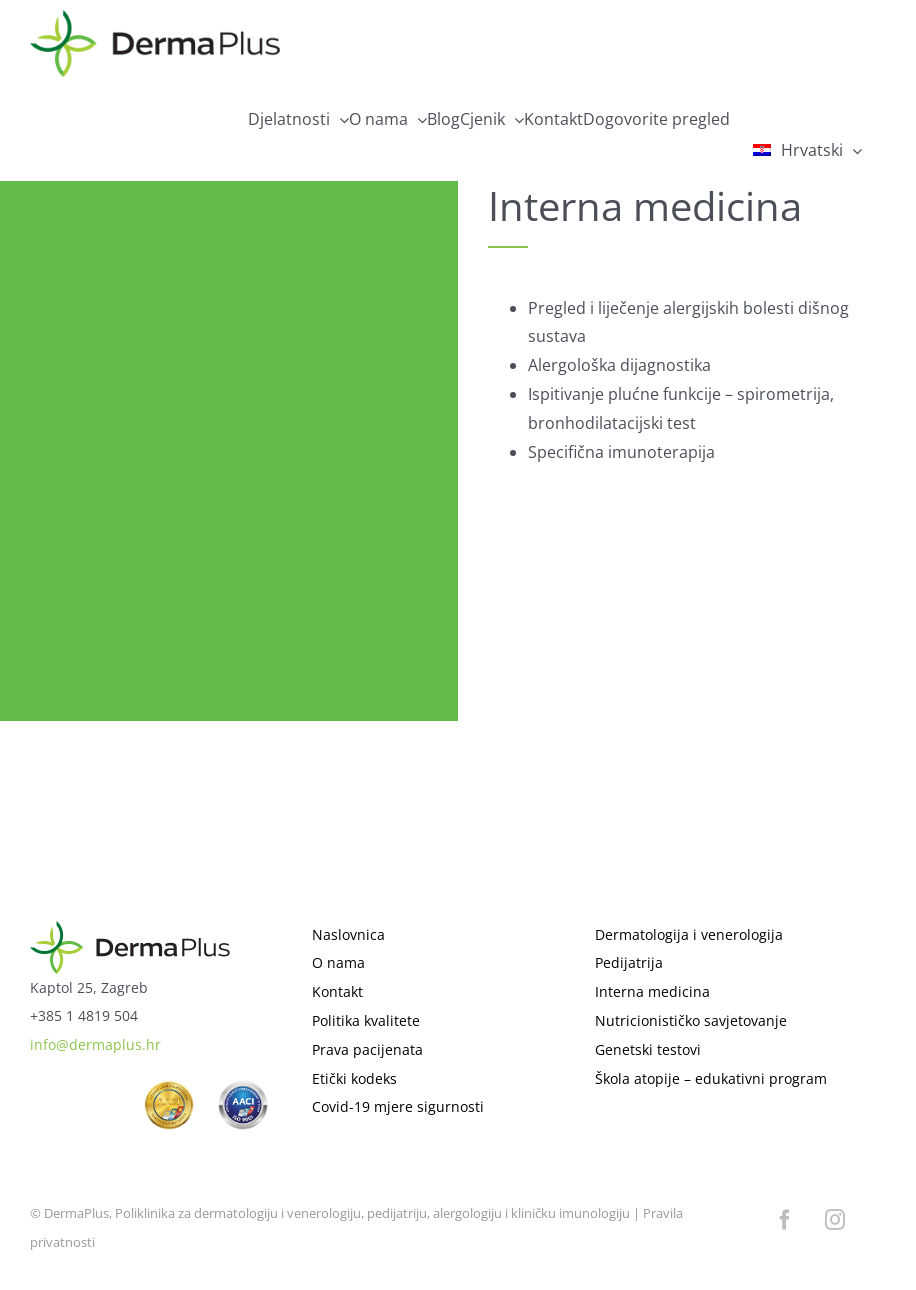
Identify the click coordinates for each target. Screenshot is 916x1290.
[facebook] (785, 1220)
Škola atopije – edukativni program (711, 1078)
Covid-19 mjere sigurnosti (398, 1106)
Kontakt (337, 991)
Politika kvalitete (366, 1020)
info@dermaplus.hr (95, 1044)
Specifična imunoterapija (621, 452)
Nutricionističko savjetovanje (691, 1020)
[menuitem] (808, 150)
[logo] (130, 929)
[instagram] (835, 1220)
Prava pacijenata (367, 1049)
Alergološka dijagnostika (619, 365)
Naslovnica (348, 934)
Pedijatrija (629, 962)
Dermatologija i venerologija (689, 934)
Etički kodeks (354, 1078)
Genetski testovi (648, 1049)
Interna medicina (652, 991)
